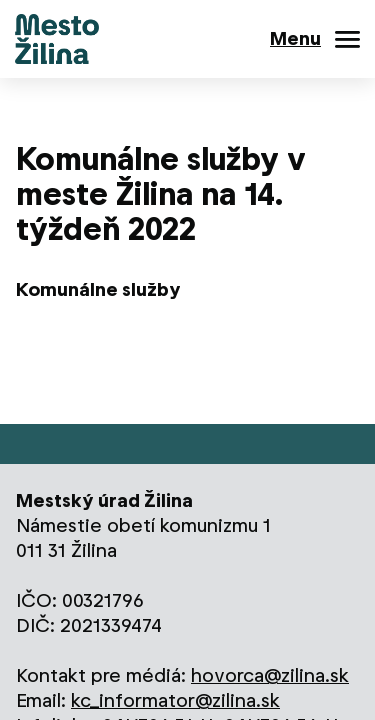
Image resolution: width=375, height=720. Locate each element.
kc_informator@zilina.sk (175, 700)
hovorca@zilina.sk (270, 675)
